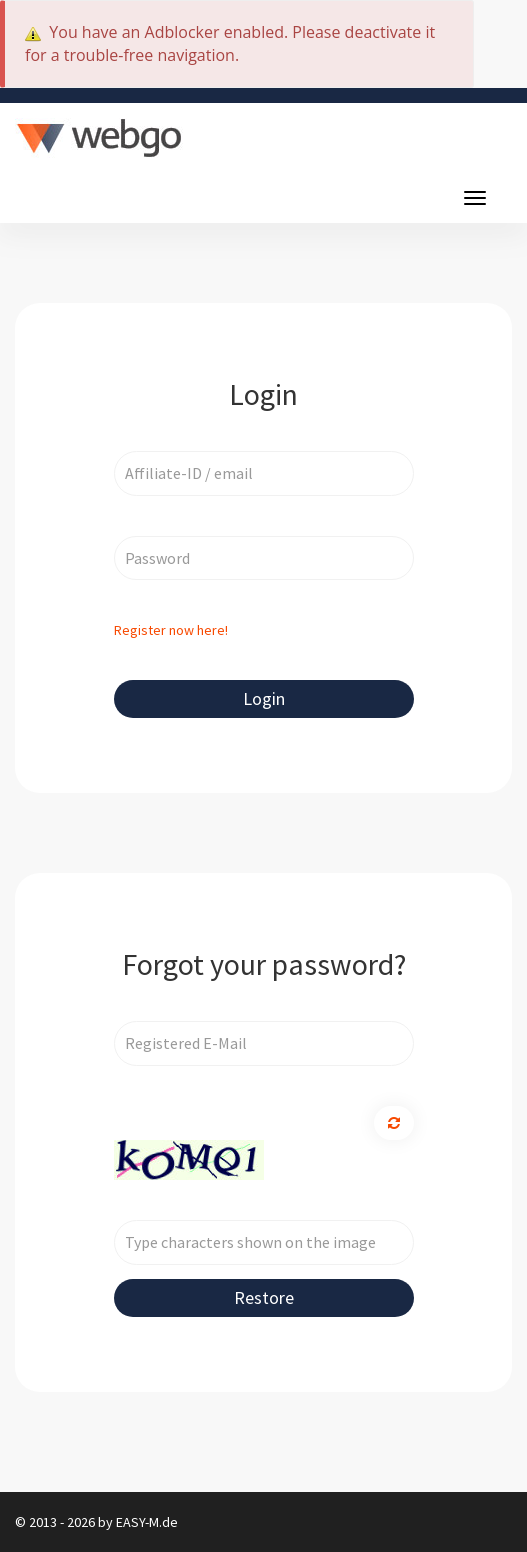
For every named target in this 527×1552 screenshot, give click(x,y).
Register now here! (171, 630)
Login (264, 698)
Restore (264, 1297)
